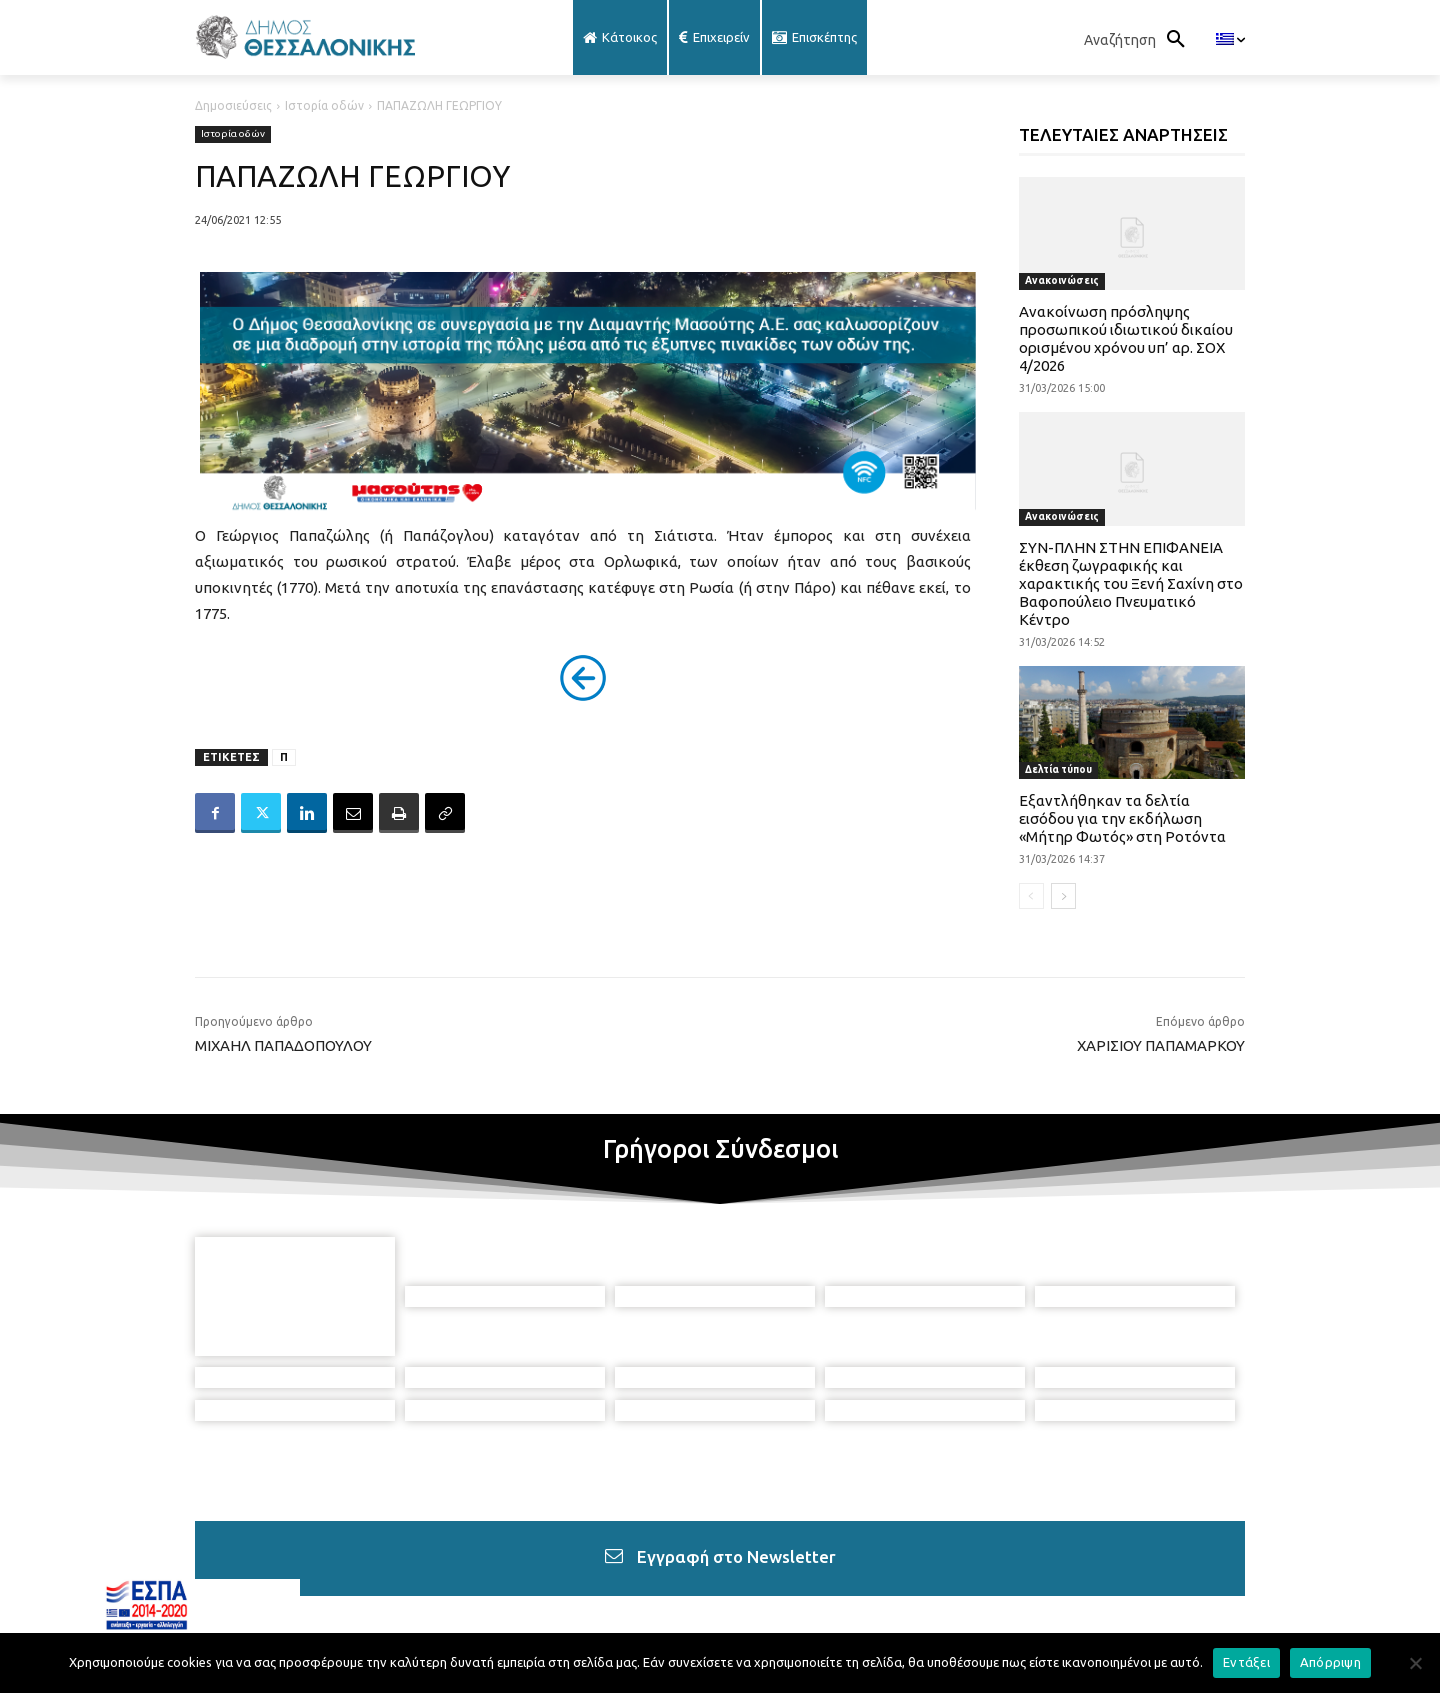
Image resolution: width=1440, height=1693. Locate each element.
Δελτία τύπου (1058, 769)
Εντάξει (1246, 1662)
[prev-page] (1031, 896)
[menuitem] (1230, 40)
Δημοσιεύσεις (233, 105)
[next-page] (1063, 896)
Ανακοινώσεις (1062, 280)
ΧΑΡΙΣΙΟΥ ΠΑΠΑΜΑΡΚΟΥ (1161, 1045)
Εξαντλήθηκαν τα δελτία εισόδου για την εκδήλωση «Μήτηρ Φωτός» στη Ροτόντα (1122, 818)
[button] (1140, 40)
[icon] (882, 1584)
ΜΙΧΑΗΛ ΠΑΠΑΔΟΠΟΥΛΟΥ (283, 1045)
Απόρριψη (1330, 1662)
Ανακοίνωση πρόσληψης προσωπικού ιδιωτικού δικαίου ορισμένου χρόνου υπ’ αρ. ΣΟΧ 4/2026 (1126, 338)
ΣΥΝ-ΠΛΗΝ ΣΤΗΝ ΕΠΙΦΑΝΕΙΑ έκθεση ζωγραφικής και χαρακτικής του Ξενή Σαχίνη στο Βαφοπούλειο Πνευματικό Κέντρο (1131, 583)
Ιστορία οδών (324, 105)
